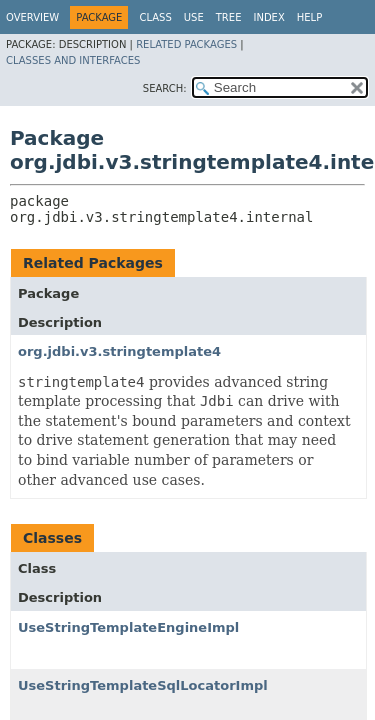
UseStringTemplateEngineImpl (128, 627)
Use (194, 17)
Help (309, 17)
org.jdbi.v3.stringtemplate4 (119, 351)
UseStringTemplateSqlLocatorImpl (143, 685)
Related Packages (186, 44)
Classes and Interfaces (73, 60)
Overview (32, 17)
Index (268, 17)
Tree (229, 17)
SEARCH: (165, 88)
